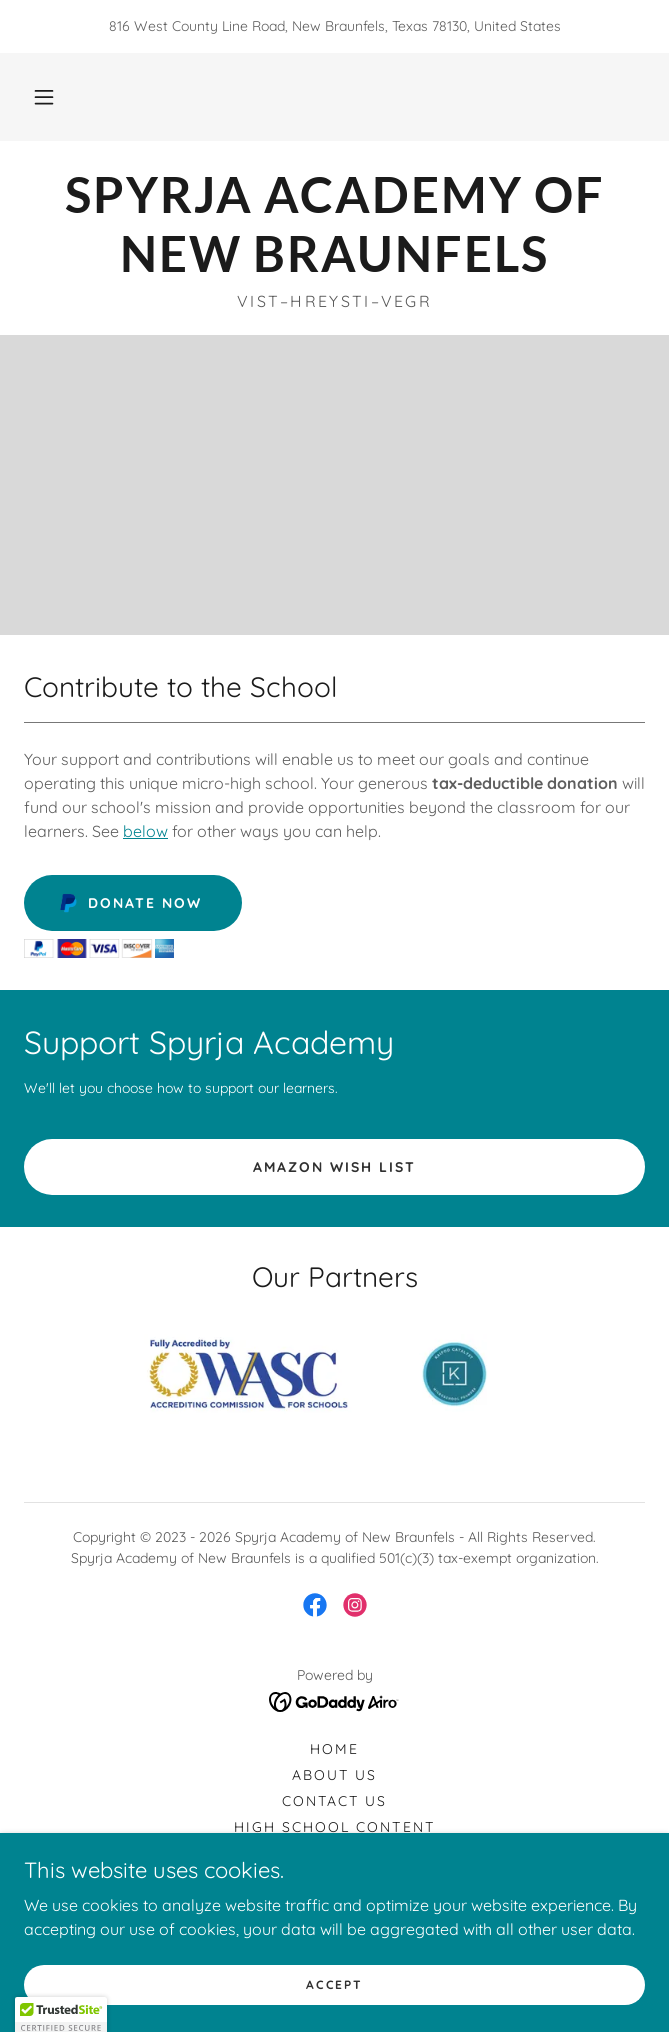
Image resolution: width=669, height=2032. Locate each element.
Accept (334, 1984)
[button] (44, 97)
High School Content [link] (334, 1827)
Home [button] (334, 1749)
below (145, 831)
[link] (334, 224)
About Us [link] (334, 1775)
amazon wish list (334, 1167)
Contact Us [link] (334, 1801)
